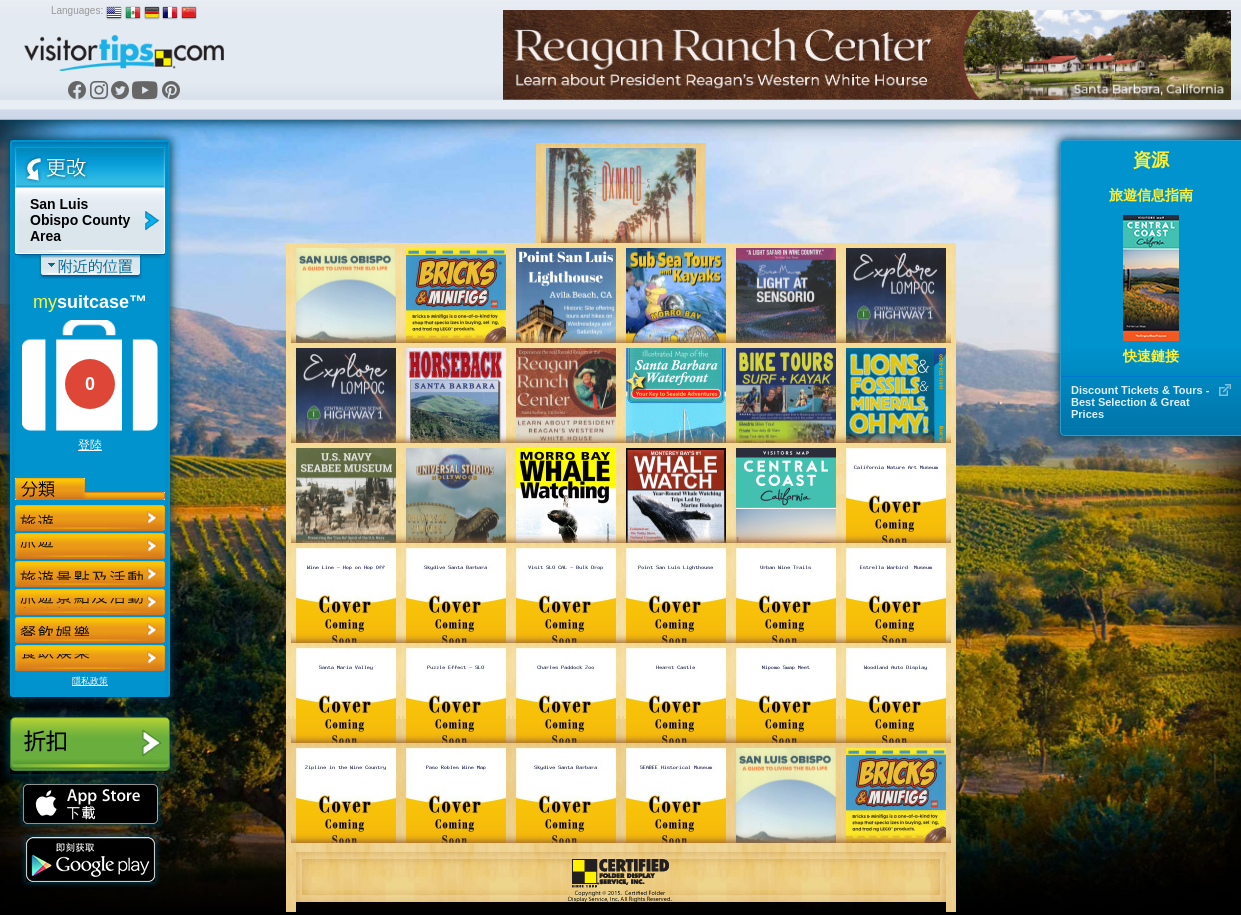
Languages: (77, 10)
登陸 (90, 445)
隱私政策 (90, 681)
